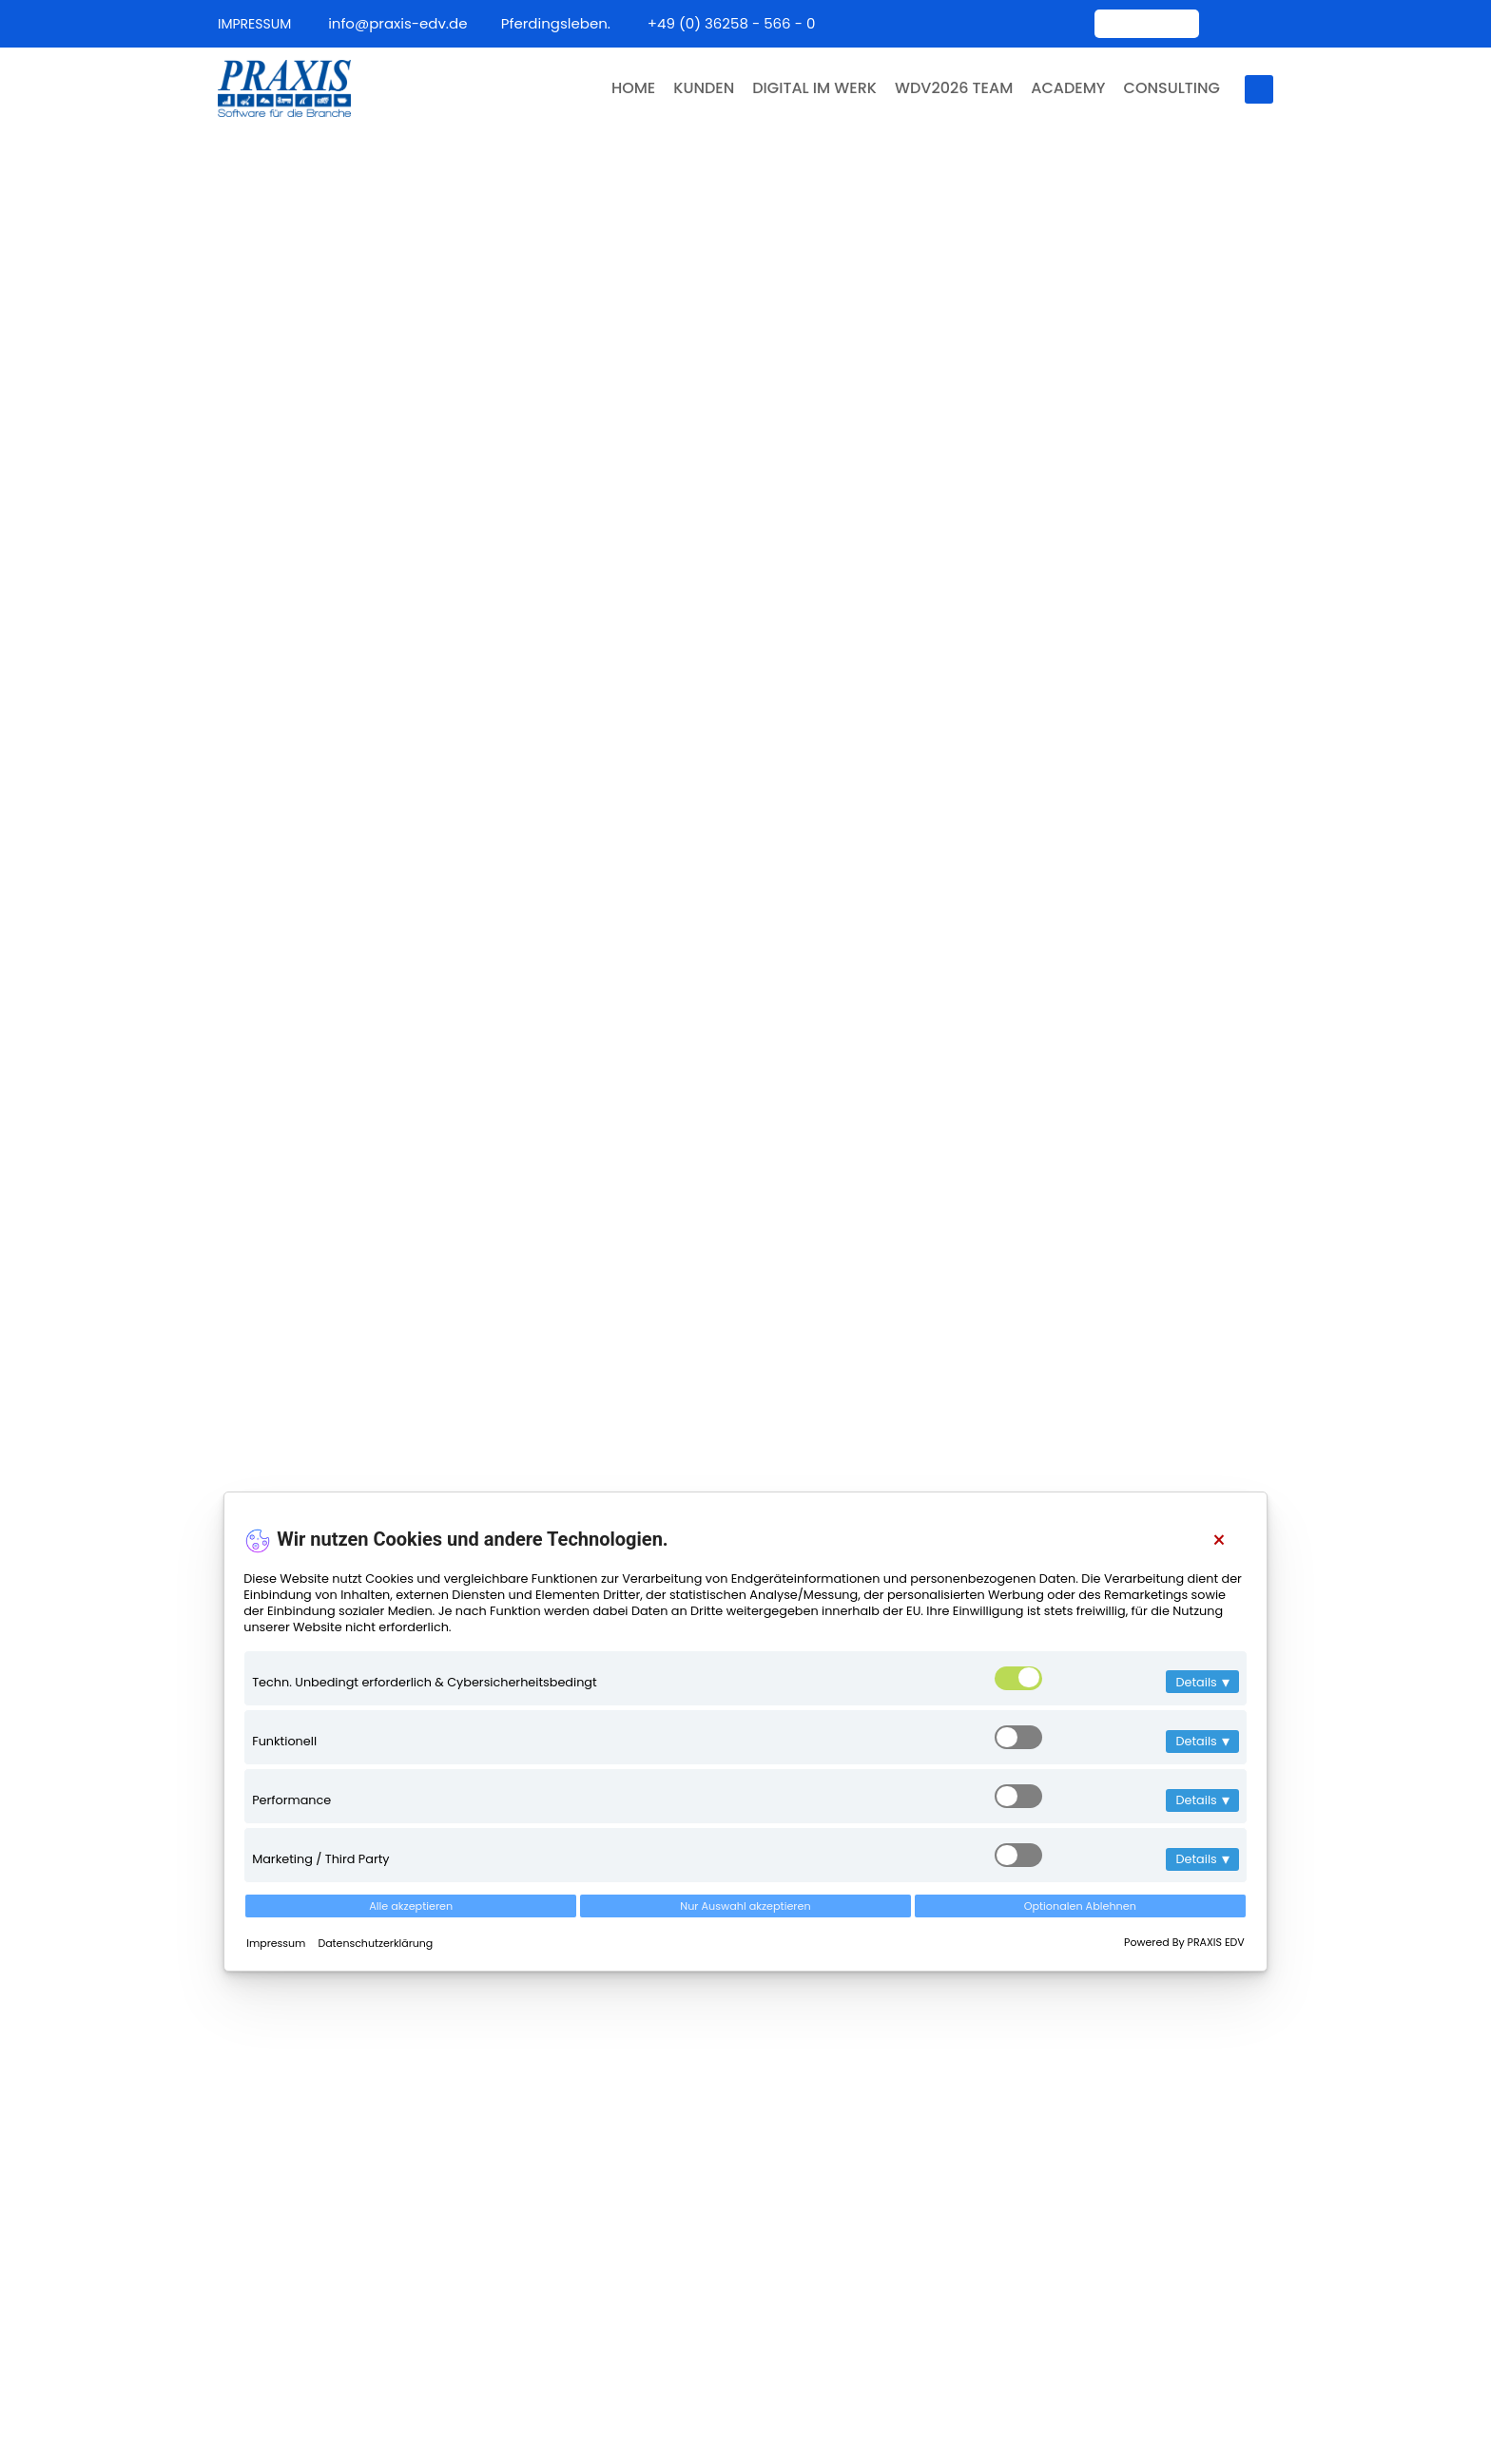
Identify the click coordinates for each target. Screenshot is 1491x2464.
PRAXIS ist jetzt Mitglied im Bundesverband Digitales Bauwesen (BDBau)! (1192, 2139)
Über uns (551, 2022)
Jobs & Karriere (574, 2174)
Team (539, 2098)
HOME (620, 88)
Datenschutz (1232, 2395)
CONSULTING (1174, 88)
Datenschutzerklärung (375, 1943)
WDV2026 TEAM (950, 88)
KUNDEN (694, 88)
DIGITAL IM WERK (808, 88)
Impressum (277, 1943)
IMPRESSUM (254, 23)
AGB (1158, 2395)
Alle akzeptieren (411, 1906)
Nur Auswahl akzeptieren (745, 1906)
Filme (537, 2136)
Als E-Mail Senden (745, 1438)
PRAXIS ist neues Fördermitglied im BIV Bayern (1199, 2000)
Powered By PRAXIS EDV (1184, 1942)
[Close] (1218, 1540)
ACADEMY (1068, 88)
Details (1202, 1682)
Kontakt (546, 1984)
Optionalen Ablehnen (1080, 1906)
